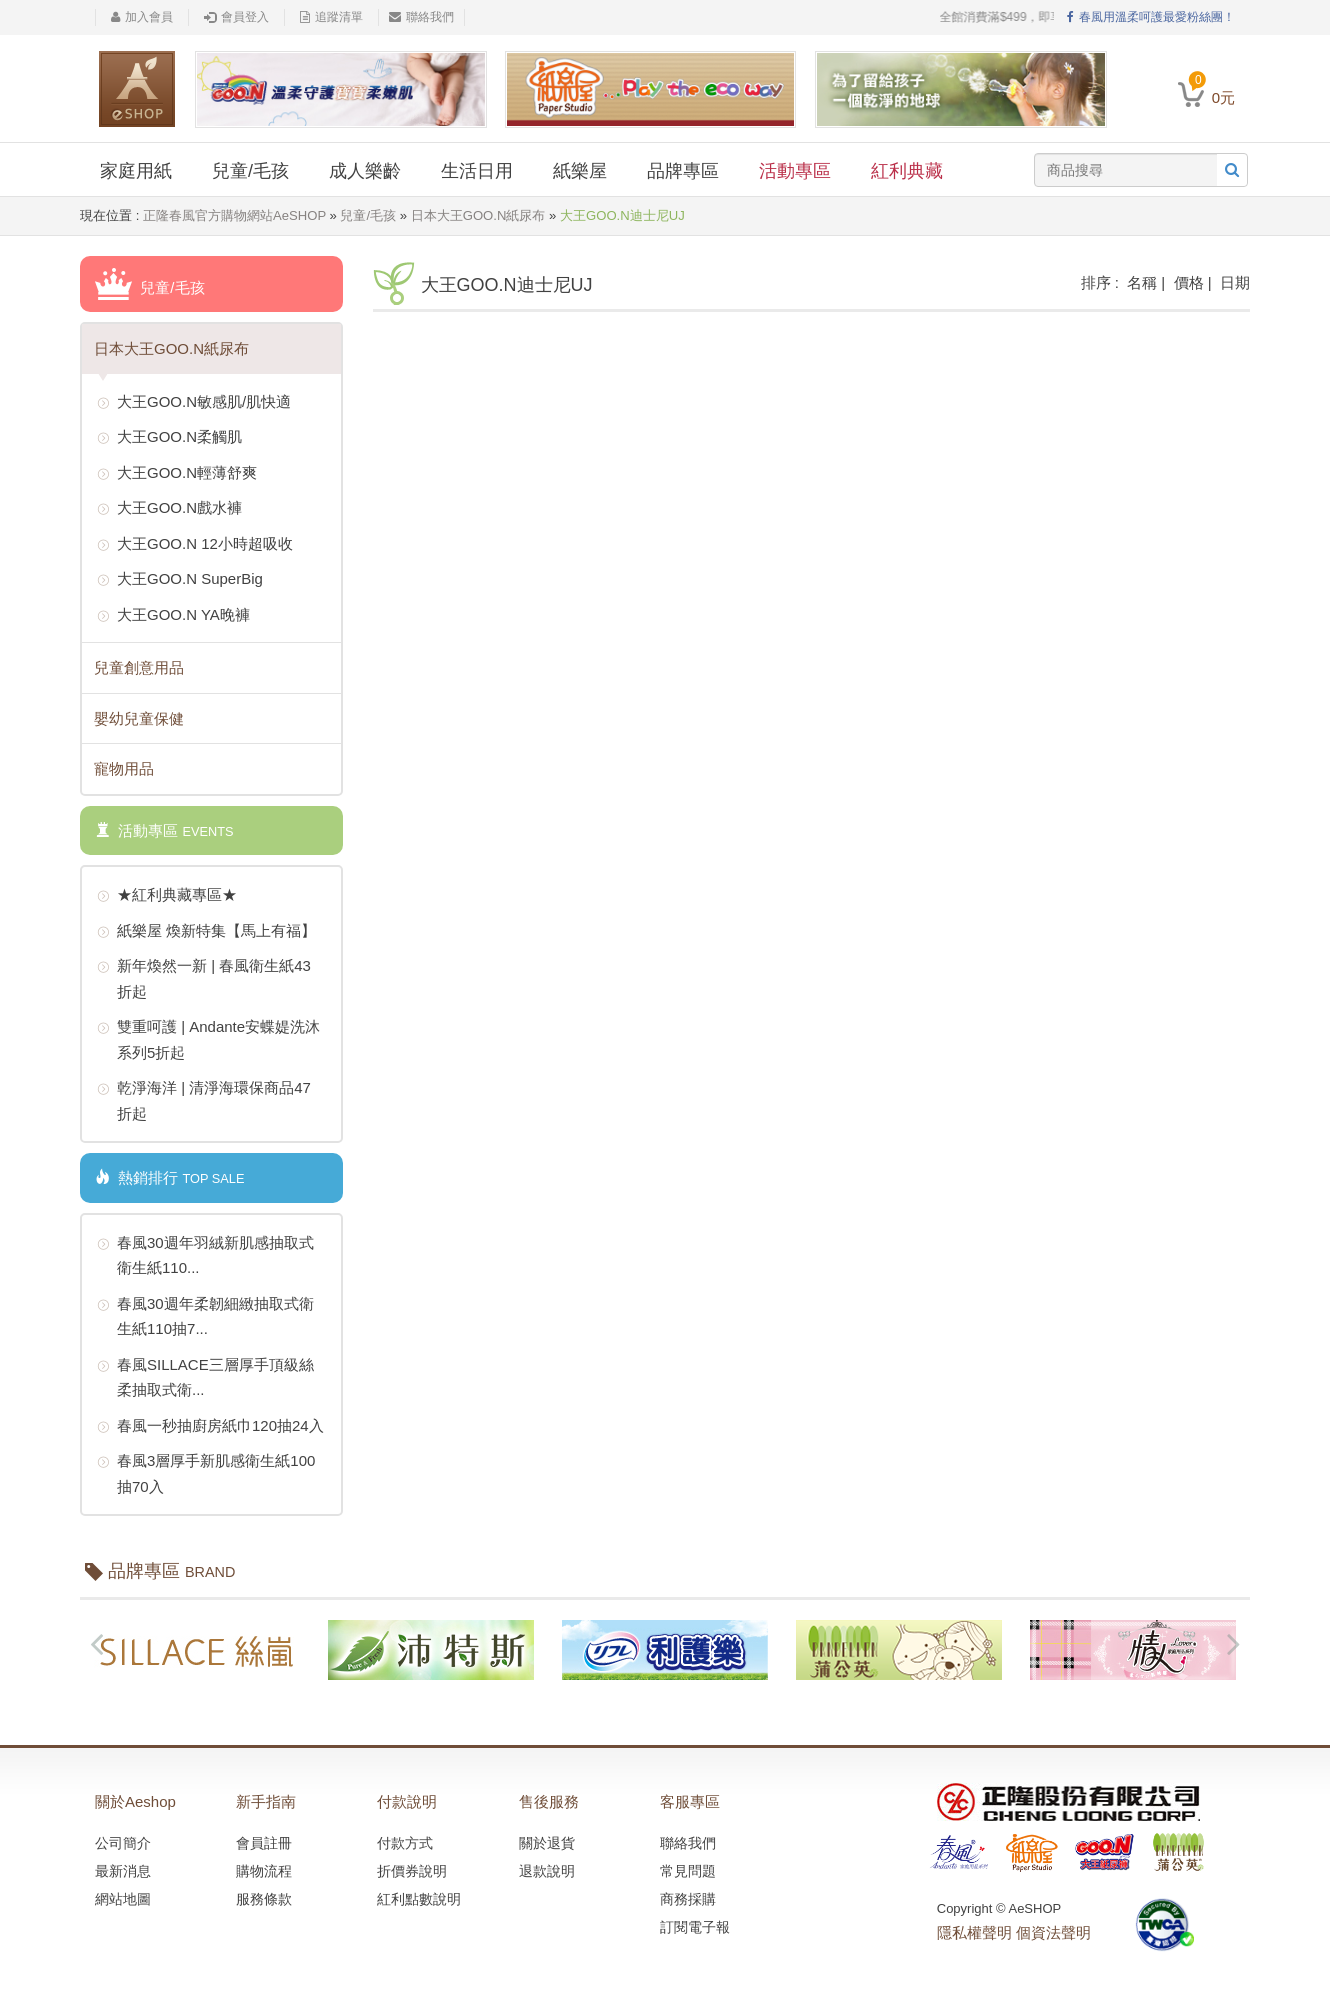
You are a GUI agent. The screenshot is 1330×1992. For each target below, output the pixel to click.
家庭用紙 (136, 171)
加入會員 (142, 17)
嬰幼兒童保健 (139, 718)
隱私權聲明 (974, 1932)
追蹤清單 (331, 17)
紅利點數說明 (419, 1899)
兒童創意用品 (139, 667)
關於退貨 (547, 1843)
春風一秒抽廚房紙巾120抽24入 (210, 1427)
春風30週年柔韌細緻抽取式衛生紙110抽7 (205, 1314)
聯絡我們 (421, 17)
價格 (1189, 282)
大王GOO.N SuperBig (180, 580)
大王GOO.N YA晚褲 (173, 616)
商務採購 (688, 1899)
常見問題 (688, 1871)
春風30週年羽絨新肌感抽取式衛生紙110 (205, 1253)
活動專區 (795, 171)
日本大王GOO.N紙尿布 (478, 215)
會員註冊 (264, 1843)
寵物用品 (124, 768)
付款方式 (405, 1843)
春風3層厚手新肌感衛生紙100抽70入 (206, 1471)
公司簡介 (123, 1843)
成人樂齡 (365, 171)
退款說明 (547, 1871)
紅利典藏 (907, 171)
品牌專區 (683, 171)
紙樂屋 (580, 171)
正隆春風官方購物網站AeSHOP (234, 215)
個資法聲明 (1053, 1932)
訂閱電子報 (695, 1927)
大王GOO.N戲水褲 (169, 509)
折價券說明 (412, 1871)
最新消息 (123, 1871)
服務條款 (264, 1899)
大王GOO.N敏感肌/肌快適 (194, 403)
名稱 (1142, 282)
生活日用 (477, 171)
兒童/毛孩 (250, 171)
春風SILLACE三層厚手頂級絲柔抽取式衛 (205, 1375)
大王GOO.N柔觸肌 (169, 438)
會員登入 (236, 17)
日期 (1235, 282)
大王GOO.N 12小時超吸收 (195, 545)
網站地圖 (123, 1899)
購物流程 (264, 1871)
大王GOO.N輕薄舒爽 (177, 474)
